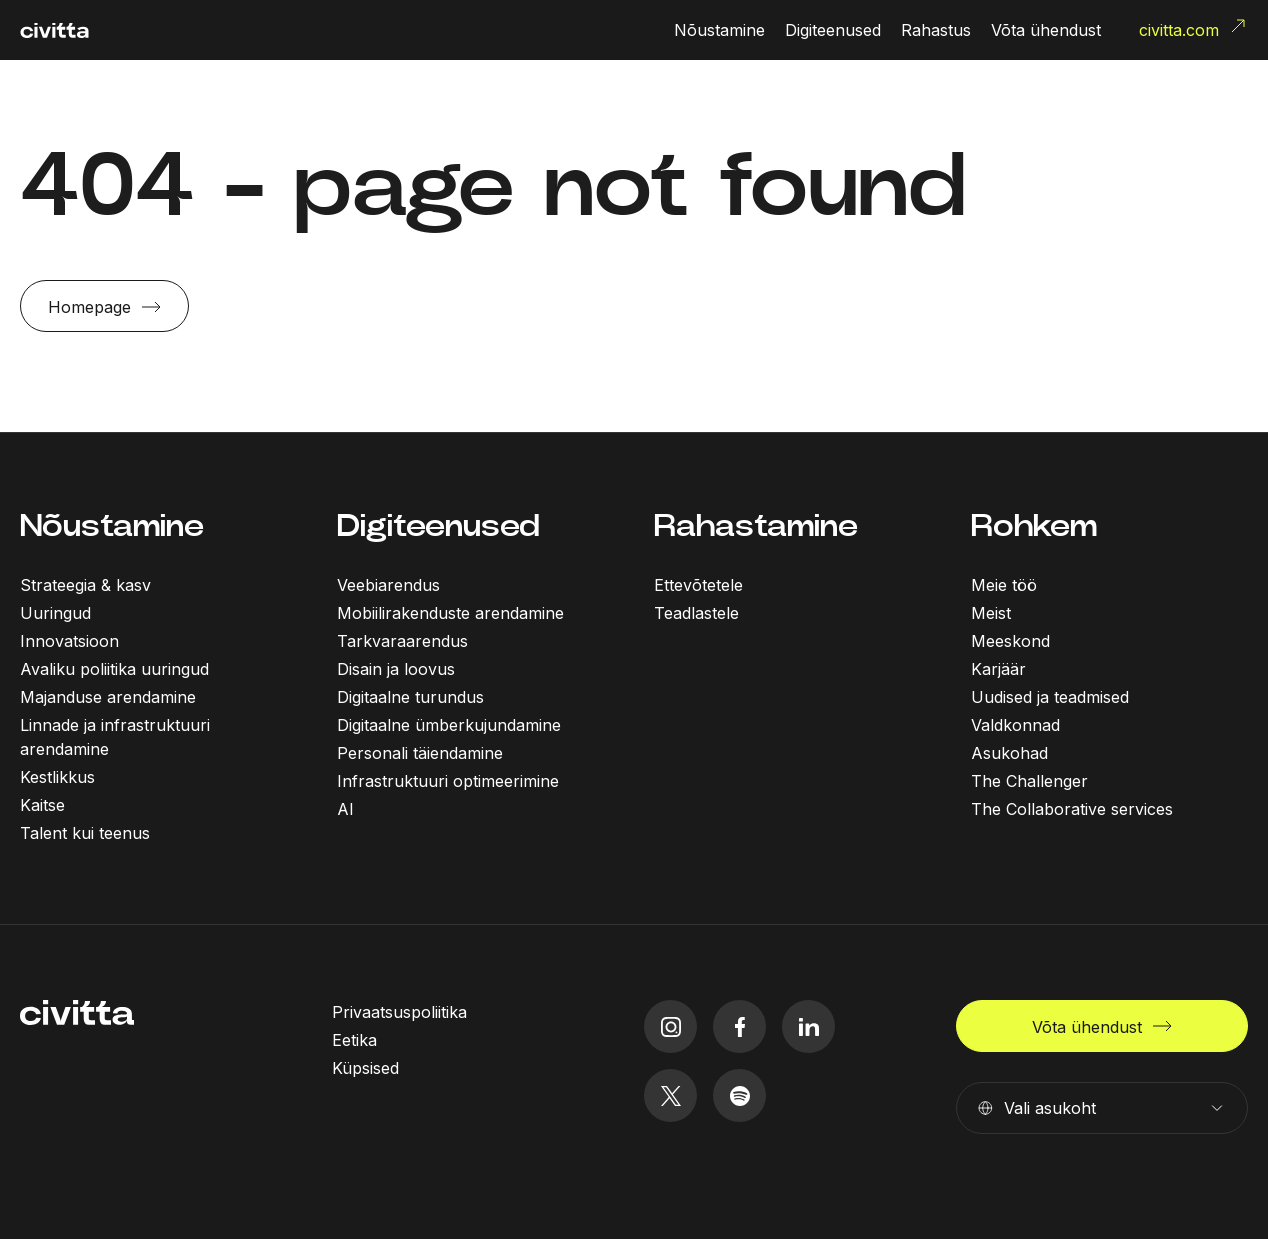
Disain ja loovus (396, 669)
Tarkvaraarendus (402, 641)
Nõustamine (112, 525)
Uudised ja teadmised (1050, 697)
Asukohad (1009, 753)
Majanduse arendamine (108, 697)
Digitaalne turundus (410, 697)
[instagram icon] (670, 1026)
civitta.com (1193, 28)
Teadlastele (696, 613)
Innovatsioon (69, 641)
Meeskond (1010, 641)
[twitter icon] (670, 1095)
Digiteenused (438, 525)
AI (345, 809)
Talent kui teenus (85, 833)
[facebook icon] (739, 1026)
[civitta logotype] (54, 30)
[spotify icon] (739, 1095)
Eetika (354, 1040)
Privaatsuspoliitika (399, 1012)
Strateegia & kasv (85, 585)
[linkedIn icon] (808, 1026)
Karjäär (998, 669)
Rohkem (1034, 525)
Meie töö (1004, 585)
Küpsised (365, 1068)
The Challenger (1029, 781)
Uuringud (55, 613)
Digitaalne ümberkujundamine (449, 725)
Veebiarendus (388, 585)
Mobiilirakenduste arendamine (450, 613)
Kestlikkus (57, 777)
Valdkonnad (1015, 725)
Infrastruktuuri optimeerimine (448, 781)
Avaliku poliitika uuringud (114, 669)
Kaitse (42, 805)
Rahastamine (756, 525)
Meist (991, 613)
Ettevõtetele (698, 585)
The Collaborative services (1072, 809)
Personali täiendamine (420, 753)
